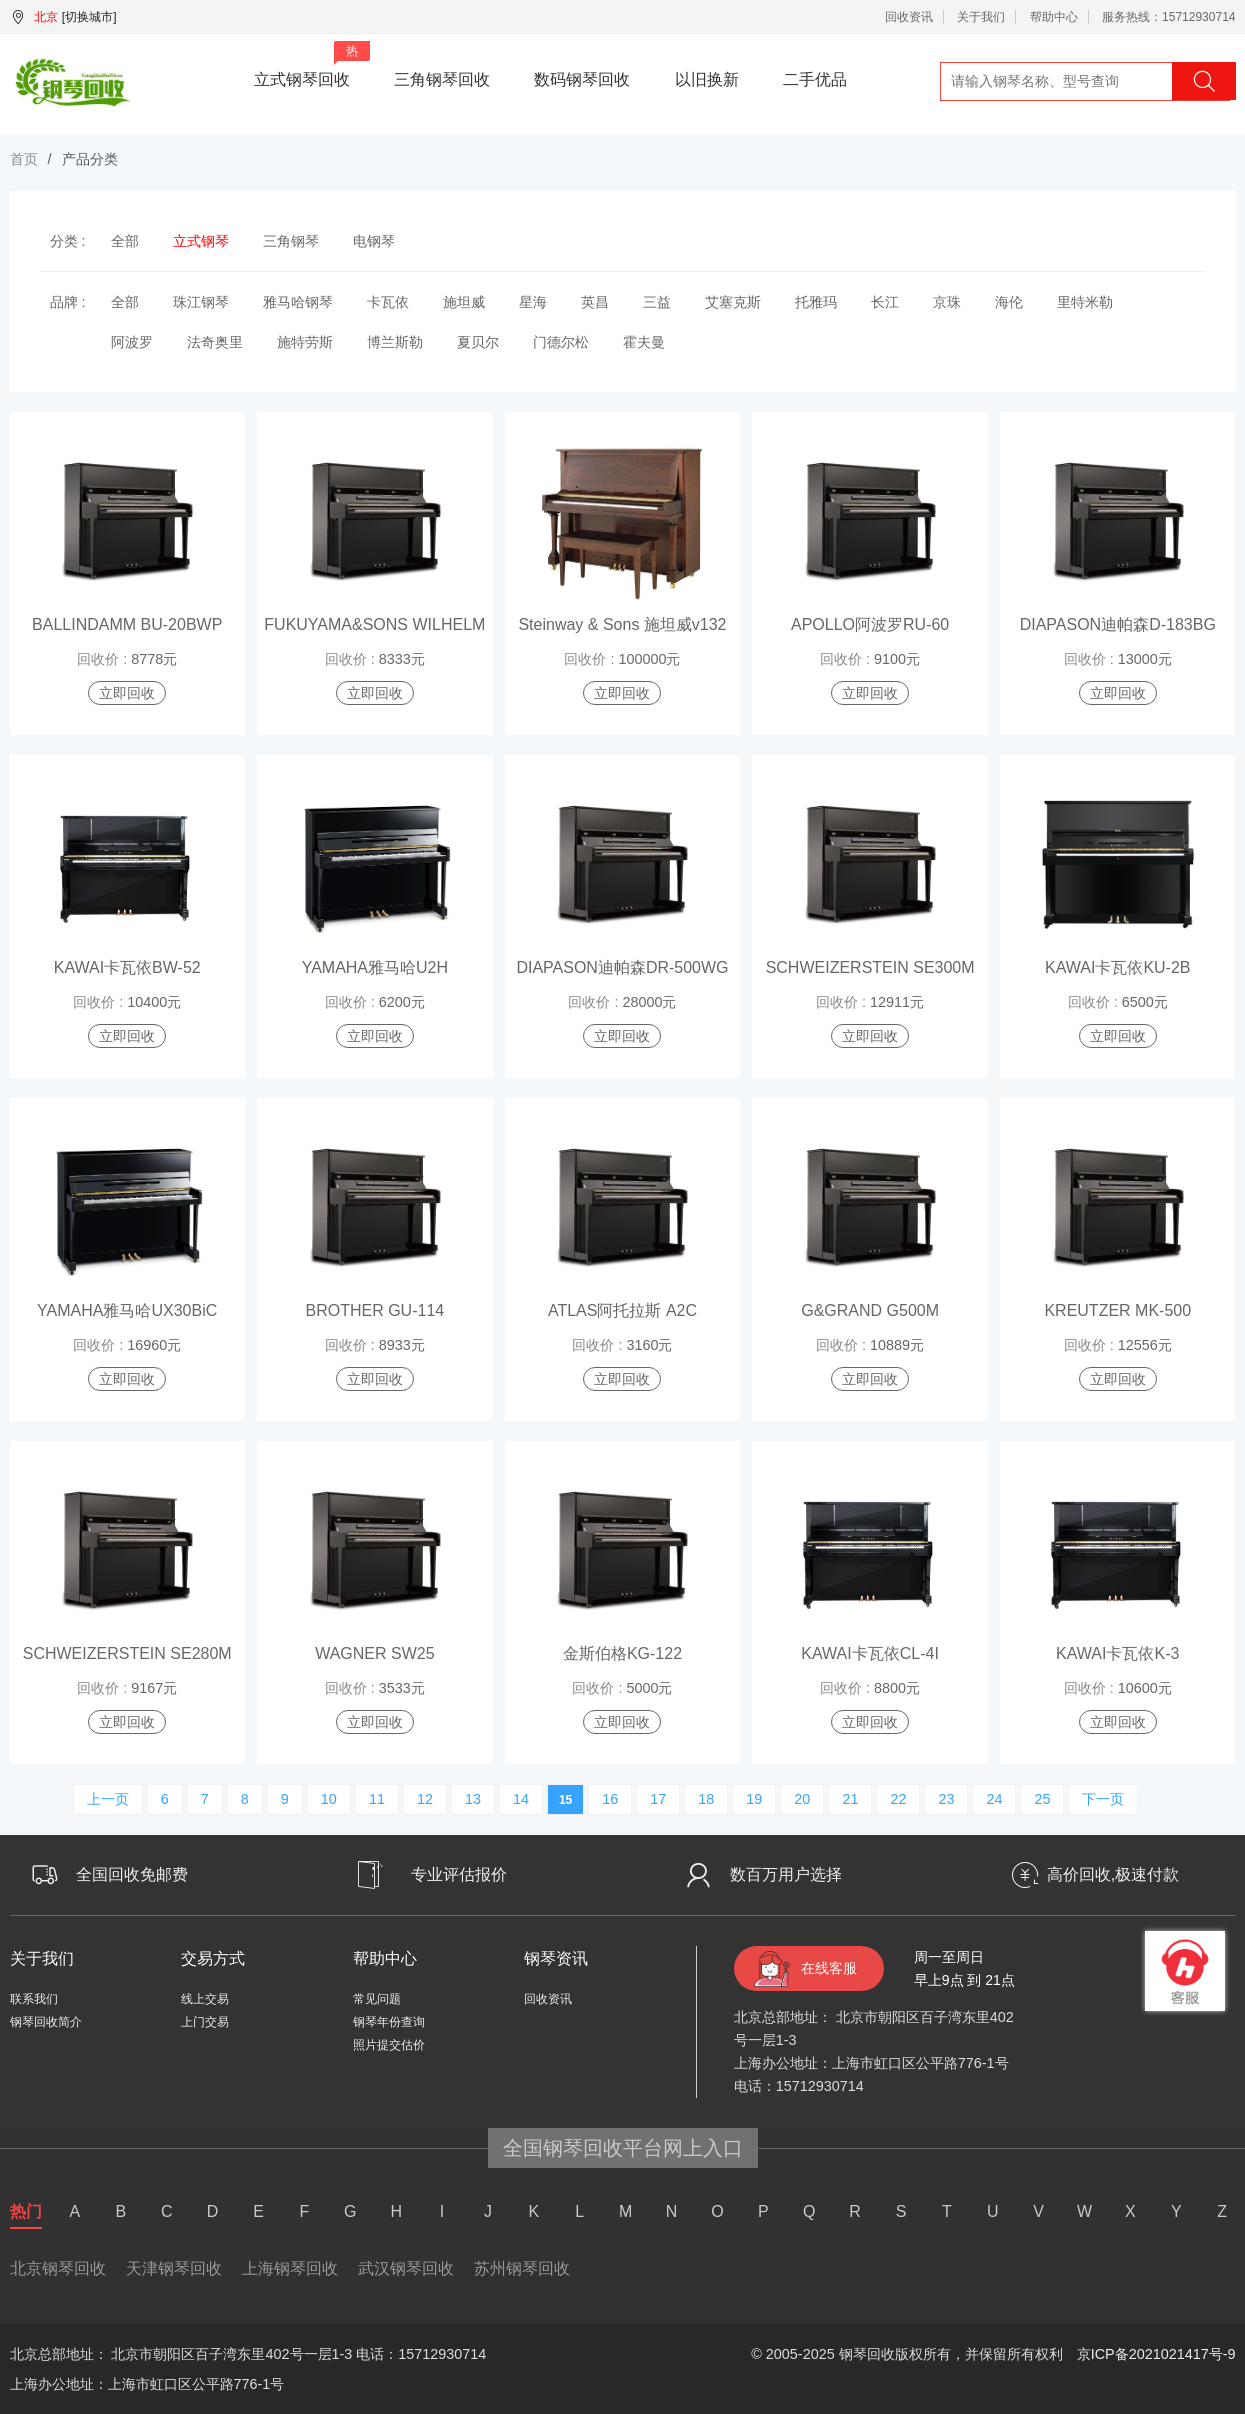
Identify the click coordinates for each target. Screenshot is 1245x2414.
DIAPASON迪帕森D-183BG (1118, 624)
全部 (125, 241)
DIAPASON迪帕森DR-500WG (622, 967)
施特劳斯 (305, 342)
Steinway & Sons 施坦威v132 (622, 624)
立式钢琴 (201, 241)
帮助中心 (1054, 17)
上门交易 (205, 2022)
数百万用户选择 (786, 1874)
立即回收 (127, 693)
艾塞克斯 (733, 302)
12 (425, 1799)
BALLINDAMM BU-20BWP (127, 624)
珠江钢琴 (201, 302)
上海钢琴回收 (290, 2268)
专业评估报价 (459, 1874)
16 (610, 1799)
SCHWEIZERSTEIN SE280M (127, 1653)
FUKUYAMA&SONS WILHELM (374, 624)
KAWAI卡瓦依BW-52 (127, 967)
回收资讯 (909, 17)
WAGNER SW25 (374, 1653)
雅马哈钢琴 (298, 302)
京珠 (947, 302)
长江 (885, 302)
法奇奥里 (215, 342)
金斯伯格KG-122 (622, 1653)
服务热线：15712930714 (1168, 17)
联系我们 (34, 1999)
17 (658, 1799)
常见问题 (377, 1999)
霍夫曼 (644, 342)
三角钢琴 (291, 241)
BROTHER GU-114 (374, 1310)
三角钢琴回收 (442, 79)
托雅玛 (816, 302)
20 (802, 1799)
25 (1042, 1799)
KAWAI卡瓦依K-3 (1117, 1653)
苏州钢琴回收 (522, 2268)
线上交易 (205, 1999)
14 (521, 1799)
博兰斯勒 (395, 342)
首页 (24, 159)
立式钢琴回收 (312, 64)
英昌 (595, 302)
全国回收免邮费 (132, 1874)
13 (473, 1799)
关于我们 (981, 17)
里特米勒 (1085, 302)
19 (754, 1799)
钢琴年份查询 (389, 2022)
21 (850, 1799)
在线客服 (829, 1968)
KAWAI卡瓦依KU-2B (1118, 967)
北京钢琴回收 (58, 2268)
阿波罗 (132, 342)
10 (329, 1799)
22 (898, 1799)
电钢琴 (374, 241)
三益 (657, 302)
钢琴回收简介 (46, 2022)
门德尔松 (561, 342)
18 (706, 1799)
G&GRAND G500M (870, 1310)
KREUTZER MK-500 (1117, 1310)
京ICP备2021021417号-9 (1156, 2354)
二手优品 (815, 79)
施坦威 (464, 302)
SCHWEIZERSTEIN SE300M (870, 967)
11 (377, 1799)
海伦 (1009, 302)
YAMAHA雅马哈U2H (375, 967)
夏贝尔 (478, 342)
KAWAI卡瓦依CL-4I (870, 1653)
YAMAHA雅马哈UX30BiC (127, 1310)
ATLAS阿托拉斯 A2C (622, 1310)
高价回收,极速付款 (1113, 1874)
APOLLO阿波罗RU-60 (870, 624)
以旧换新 (707, 79)
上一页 (108, 1799)
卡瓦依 (388, 302)
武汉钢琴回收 (406, 2268)
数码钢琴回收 (582, 79)
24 (994, 1799)
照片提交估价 (389, 2045)
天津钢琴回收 (174, 2268)
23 (946, 1799)
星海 (533, 302)
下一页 (1103, 1799)
